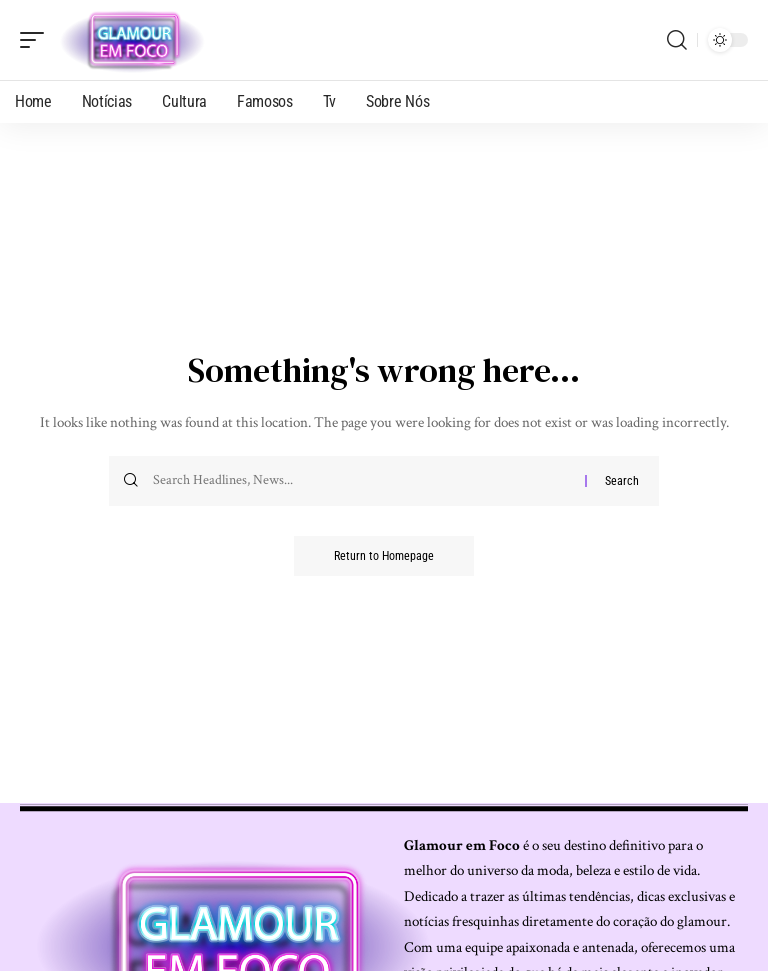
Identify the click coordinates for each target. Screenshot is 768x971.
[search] (677, 40)
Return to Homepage (384, 556)
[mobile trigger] (37, 40)
